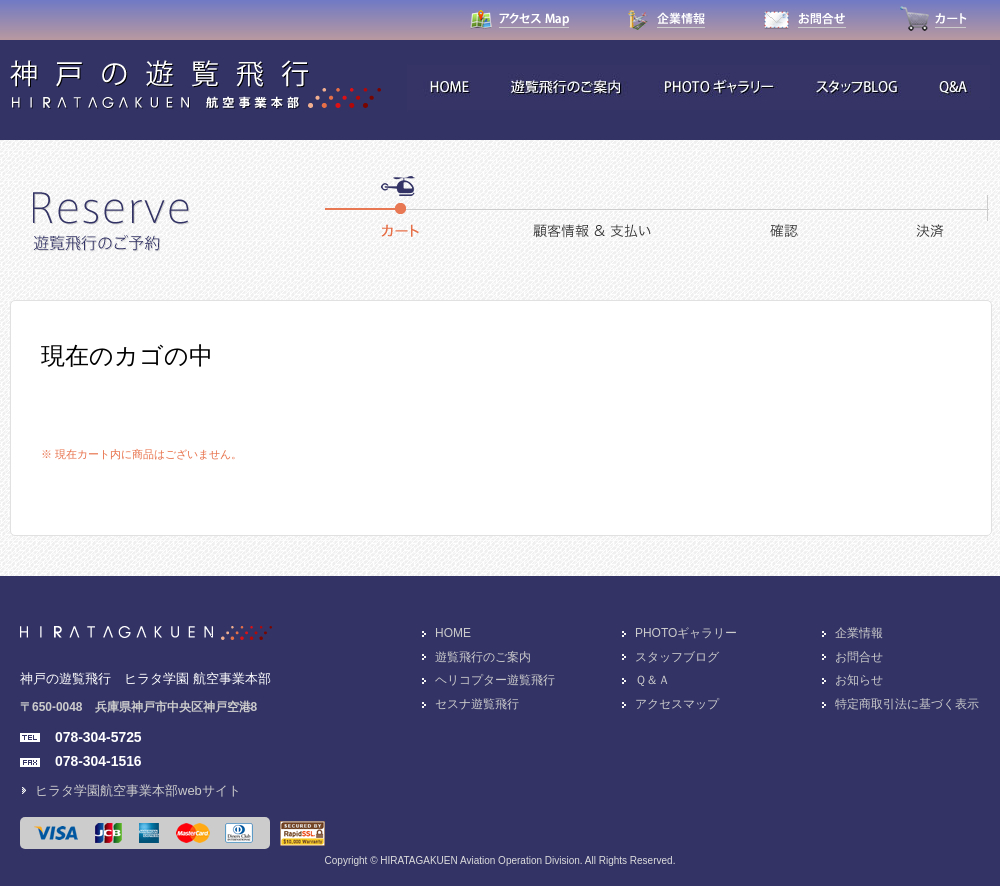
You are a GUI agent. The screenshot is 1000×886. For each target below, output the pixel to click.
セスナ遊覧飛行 (477, 704)
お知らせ (859, 680)
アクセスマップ (677, 704)
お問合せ (859, 657)
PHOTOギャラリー (686, 633)
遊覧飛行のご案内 (483, 657)
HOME (453, 633)
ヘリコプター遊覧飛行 (495, 680)
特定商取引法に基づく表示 (907, 704)
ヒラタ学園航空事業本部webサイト (138, 790)
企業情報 (859, 633)
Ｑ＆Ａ (652, 680)
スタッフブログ (677, 657)
